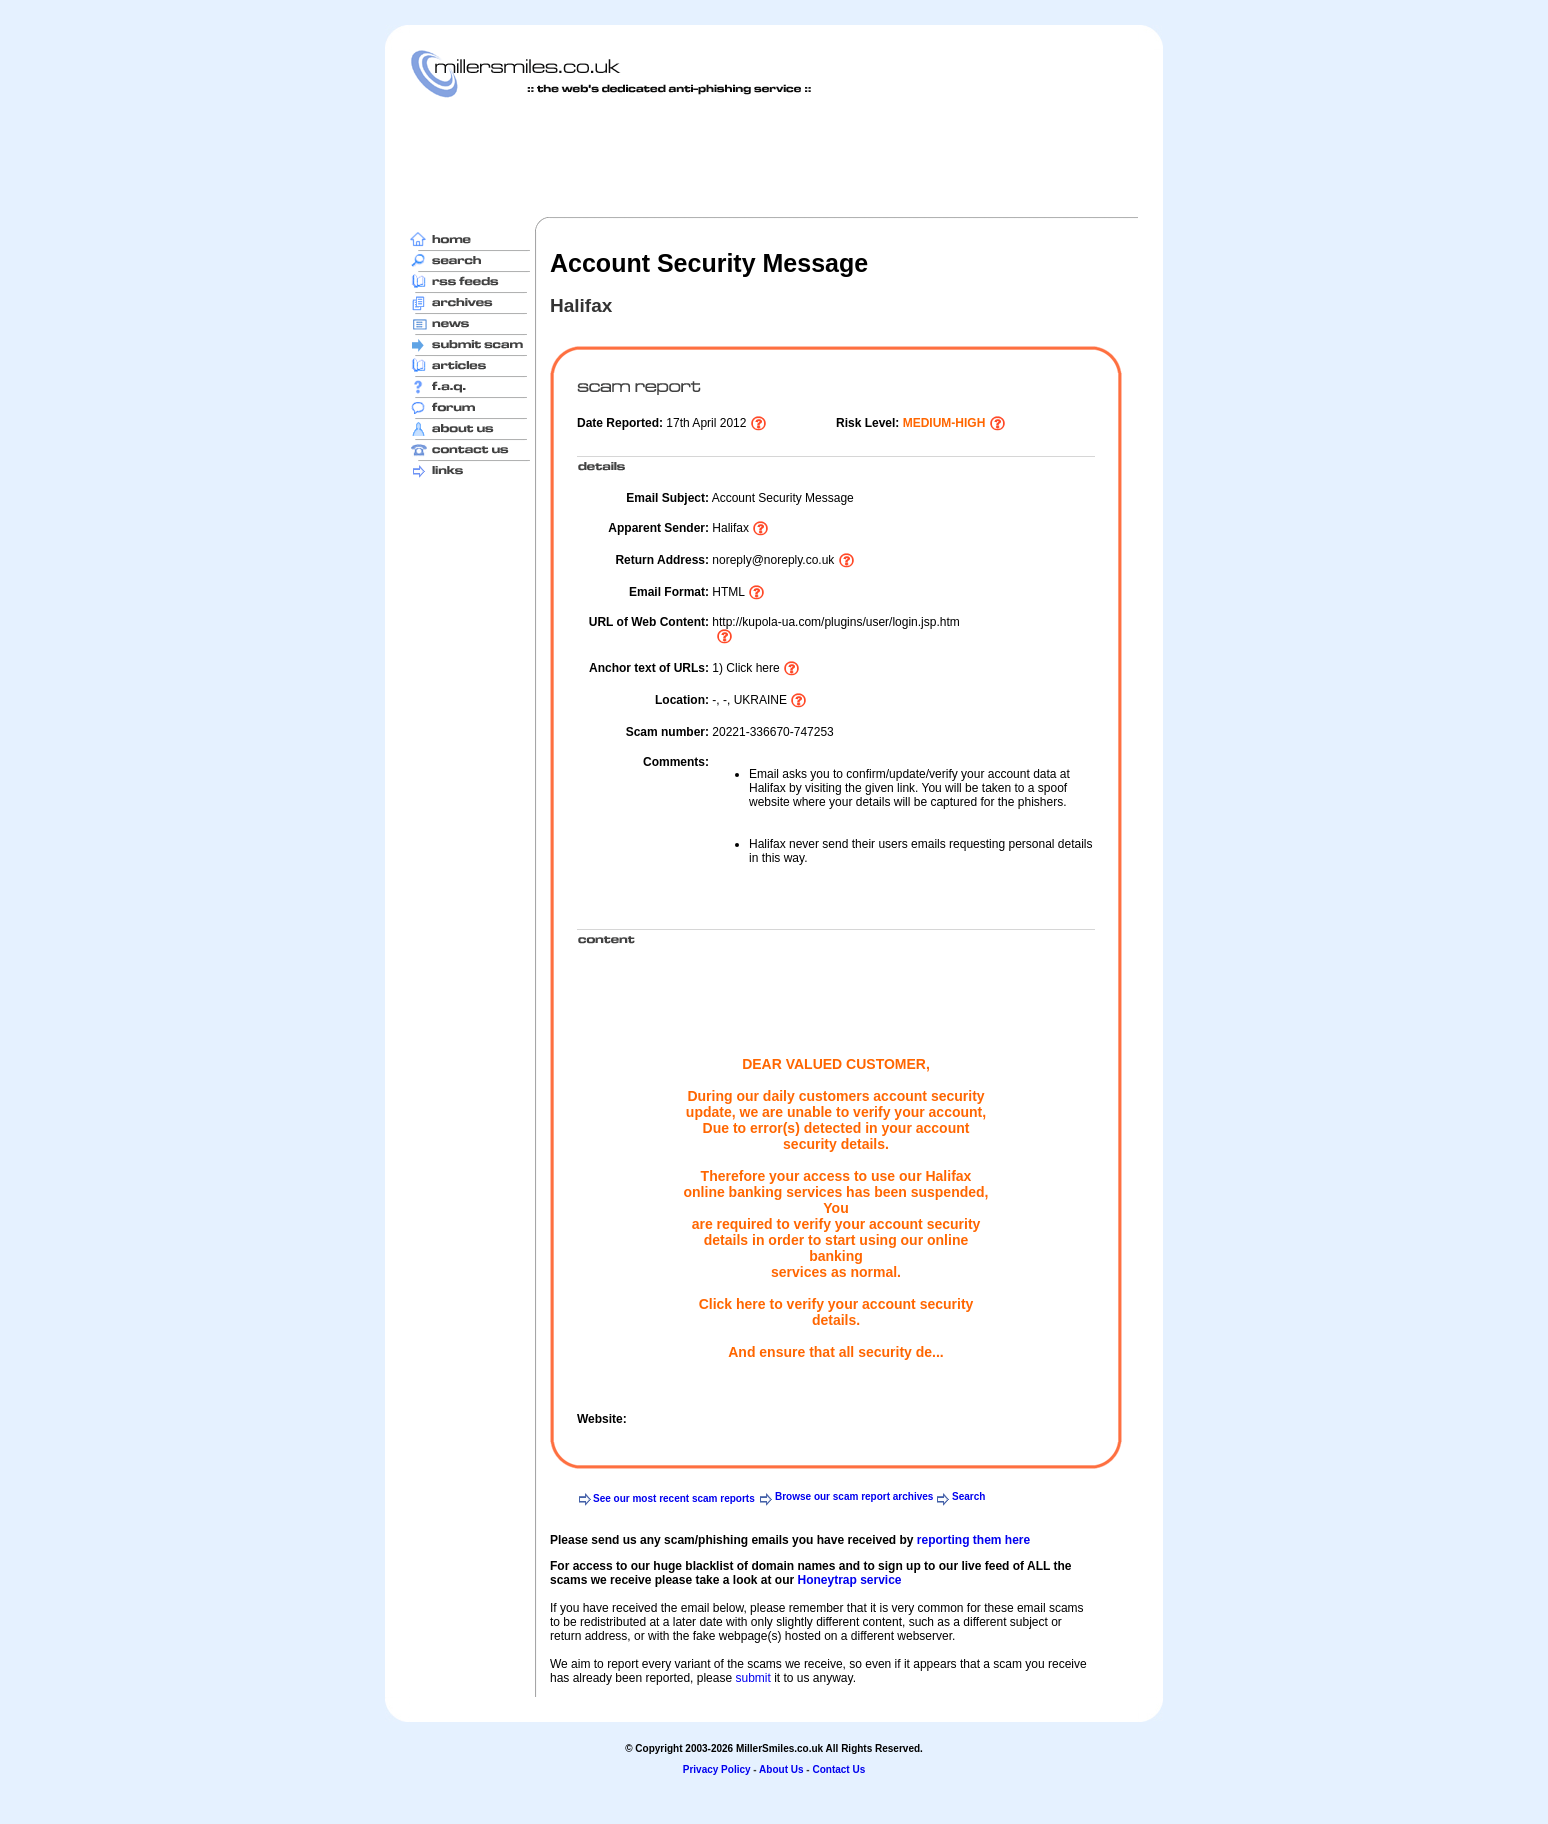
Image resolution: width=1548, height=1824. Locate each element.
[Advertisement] (774, 157)
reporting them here (973, 1540)
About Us (781, 1769)
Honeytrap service (849, 1580)
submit (752, 1678)
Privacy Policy (717, 1769)
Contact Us (838, 1769)
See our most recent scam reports (674, 1498)
